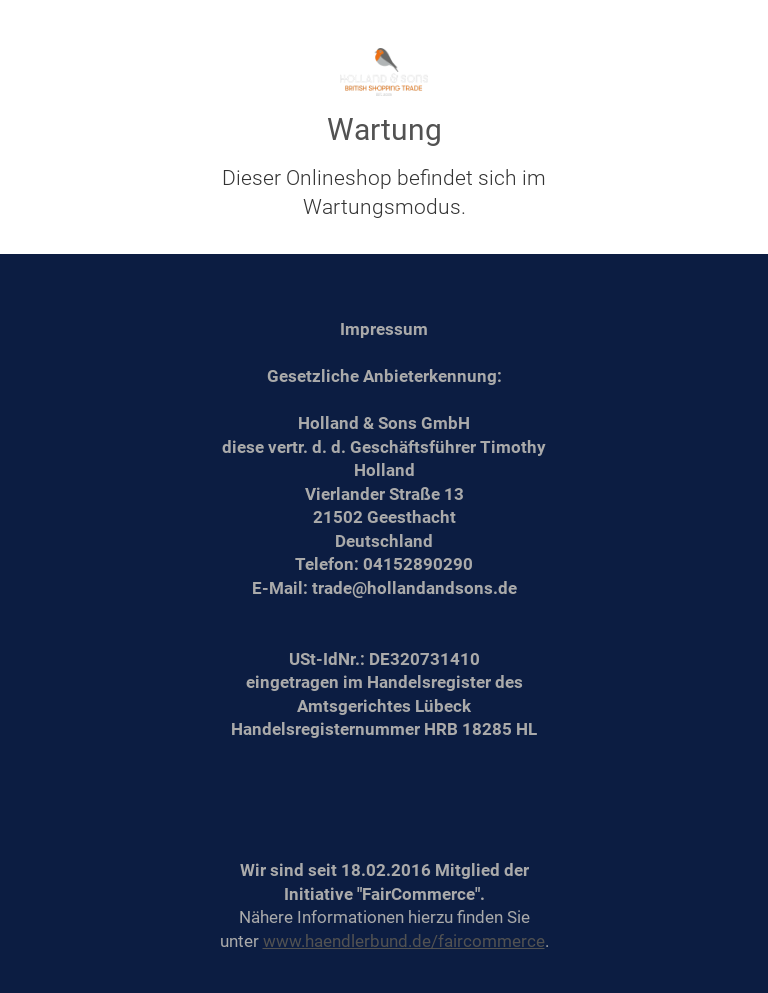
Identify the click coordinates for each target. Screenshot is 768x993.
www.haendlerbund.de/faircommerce (404, 941)
